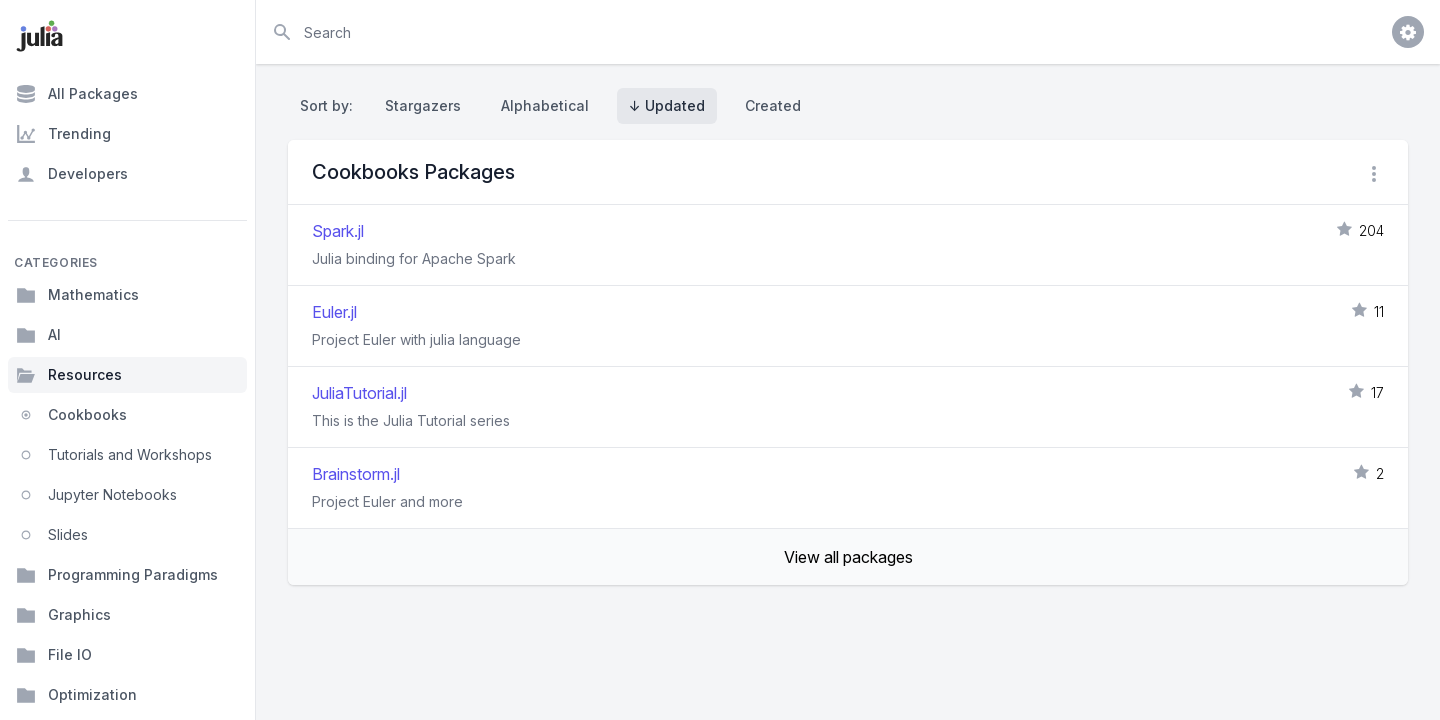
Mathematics (77, 295)
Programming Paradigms (117, 575)
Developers (72, 174)
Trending (63, 134)
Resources (69, 375)
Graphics (63, 615)
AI (38, 335)
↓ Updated (667, 105)
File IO (54, 655)
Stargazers (423, 105)
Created (773, 105)
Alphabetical (545, 105)
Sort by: (330, 105)
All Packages (77, 94)
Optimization (76, 695)
